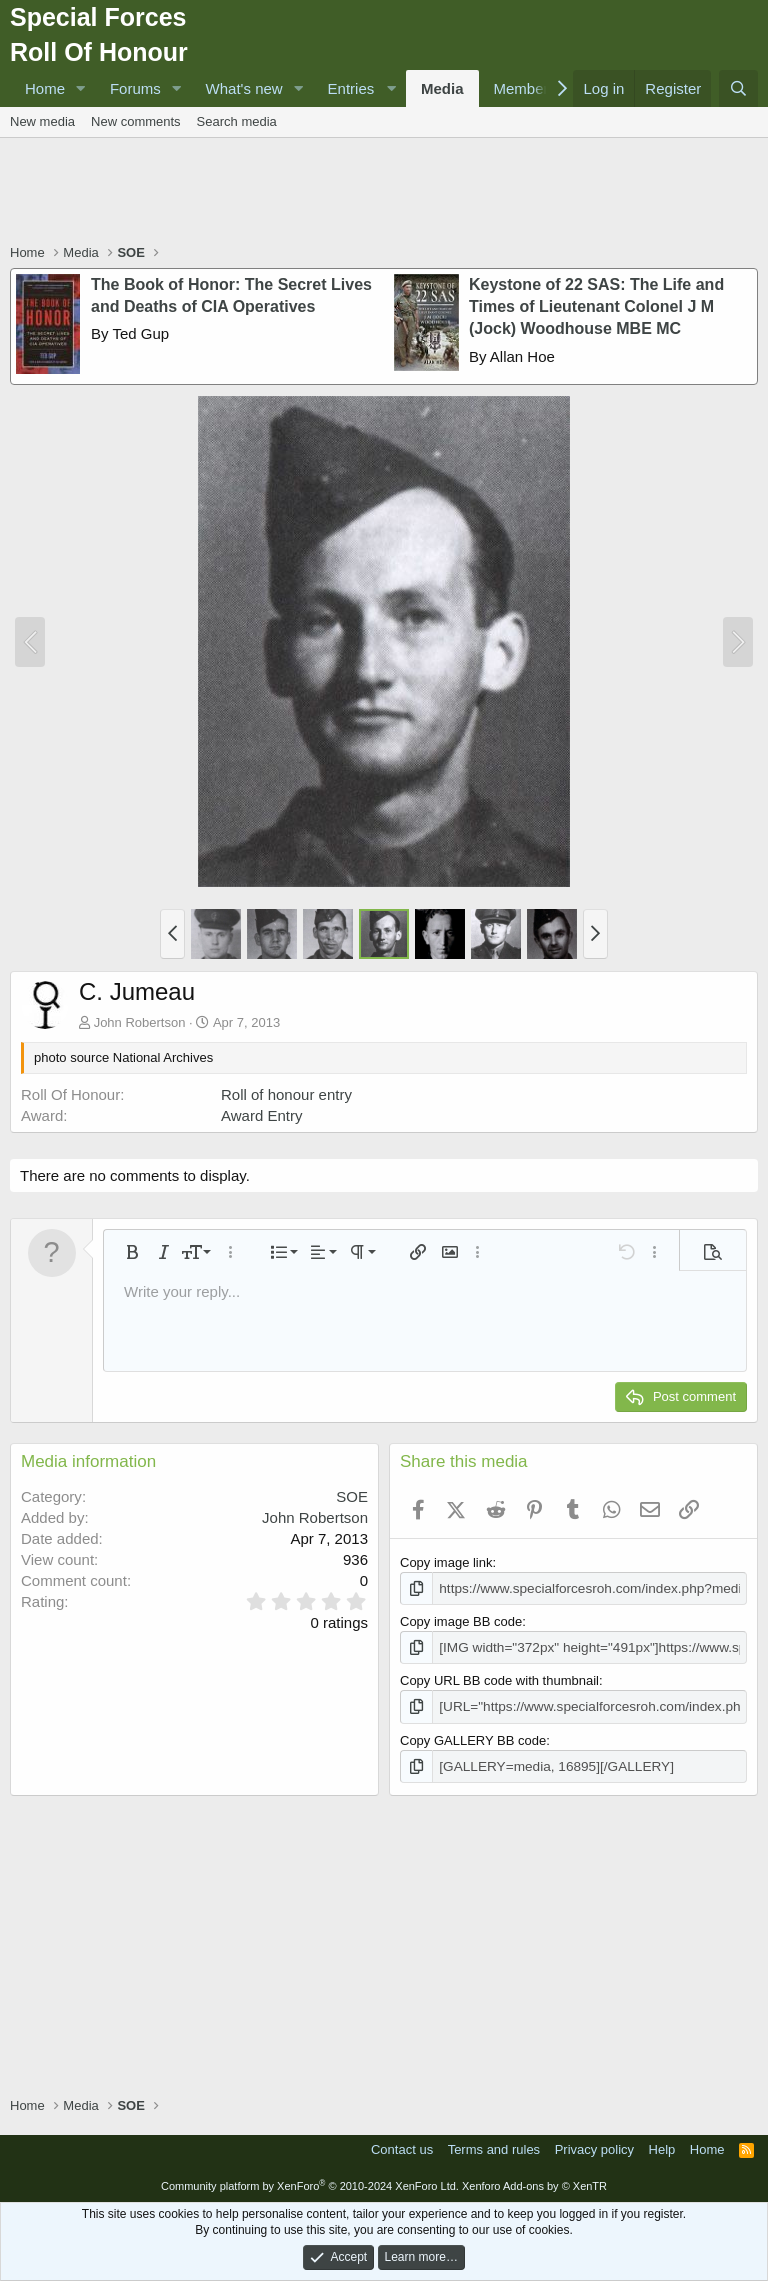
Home (45, 88)
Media (442, 88)
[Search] (738, 88)
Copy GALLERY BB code (473, 1737)
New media (42, 121)
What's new (244, 88)
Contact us (402, 2146)
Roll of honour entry (286, 1094)
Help (662, 2146)
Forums (135, 88)
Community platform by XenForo (310, 2183)
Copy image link (446, 1562)
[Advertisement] (384, 193)
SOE (352, 1496)
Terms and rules (494, 2146)
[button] (81, 88)
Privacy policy (594, 2146)
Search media (237, 121)
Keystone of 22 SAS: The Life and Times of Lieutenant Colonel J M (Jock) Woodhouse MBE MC (596, 307)
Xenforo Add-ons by (534, 2183)
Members (525, 88)
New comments (136, 121)
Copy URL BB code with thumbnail (499, 1678)
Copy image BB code (461, 1620)
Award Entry (261, 1115)
